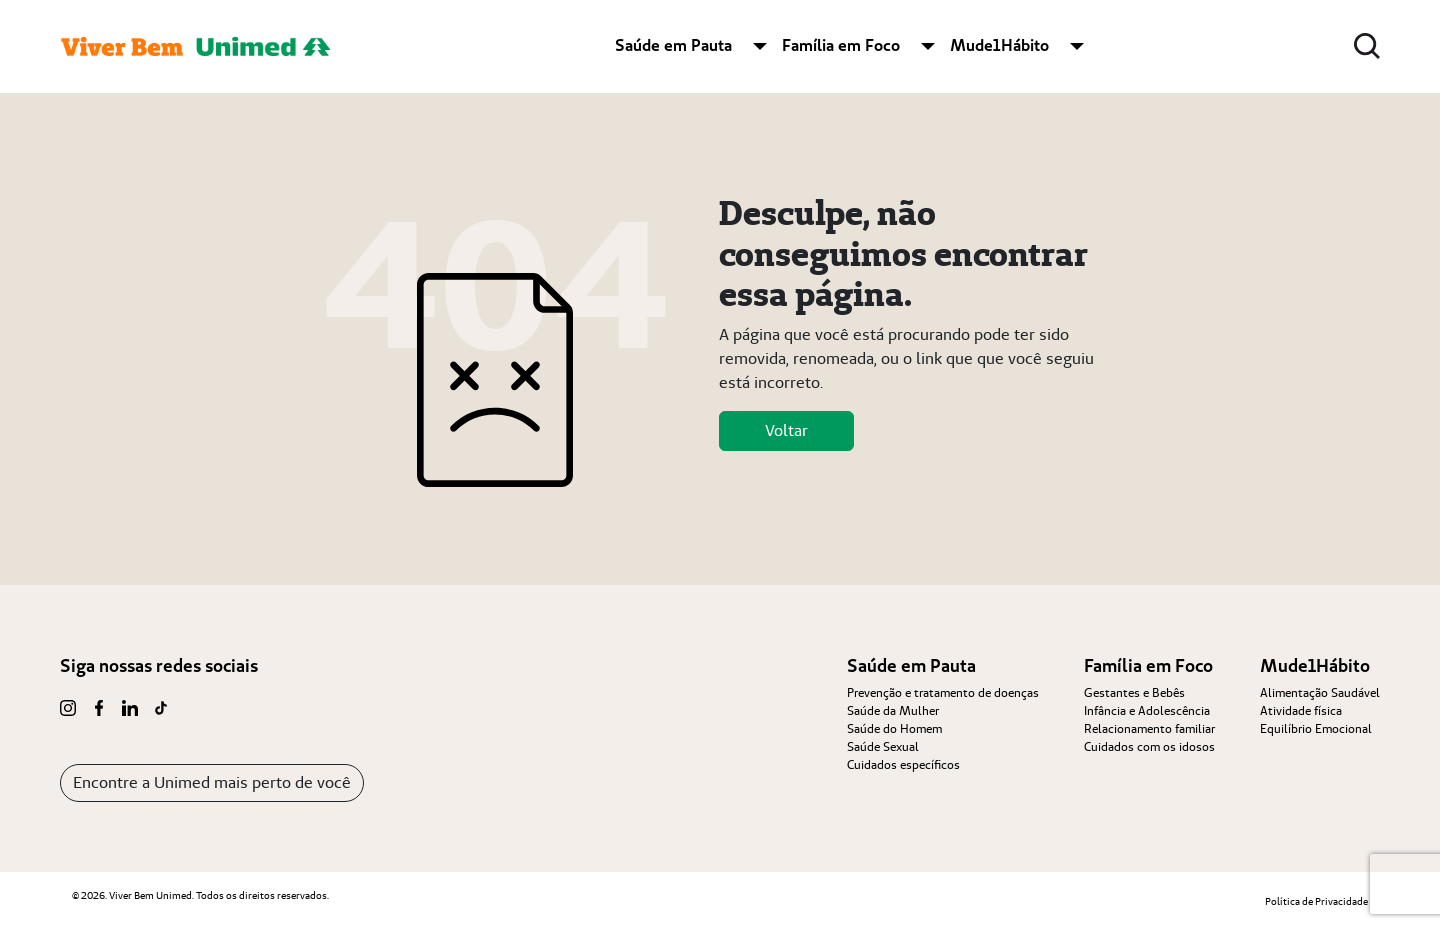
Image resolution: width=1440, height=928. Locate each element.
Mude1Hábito (999, 45)
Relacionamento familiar (1149, 728)
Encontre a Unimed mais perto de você (212, 782)
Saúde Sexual (883, 746)
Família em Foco (841, 45)
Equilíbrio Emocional (1316, 728)
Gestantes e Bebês (1134, 692)
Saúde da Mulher (893, 710)
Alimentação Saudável (1320, 692)
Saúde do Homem (894, 728)
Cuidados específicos (903, 764)
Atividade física (1301, 710)
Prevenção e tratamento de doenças (943, 692)
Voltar (786, 430)
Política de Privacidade (1316, 901)
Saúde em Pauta (673, 45)
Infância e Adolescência (1147, 710)
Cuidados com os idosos (1149, 746)
